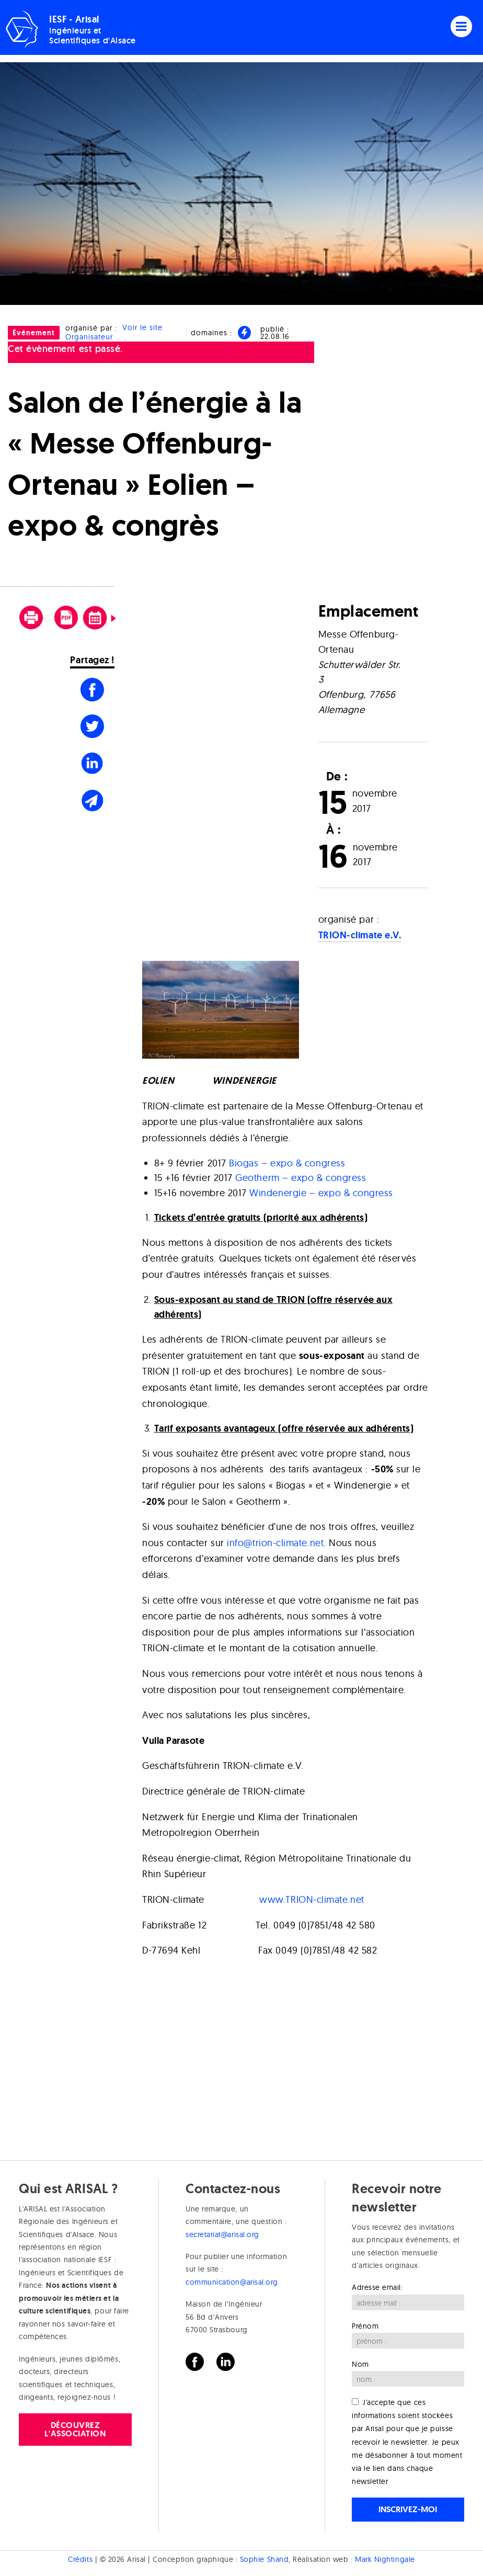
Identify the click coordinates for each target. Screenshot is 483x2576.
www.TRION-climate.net (311, 1899)
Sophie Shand (264, 2559)
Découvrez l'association (75, 2429)
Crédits (80, 2559)
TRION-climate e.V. (359, 935)
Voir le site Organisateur (114, 332)
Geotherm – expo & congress (300, 1178)
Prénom (365, 2326)
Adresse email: (377, 2287)
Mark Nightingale (385, 2559)
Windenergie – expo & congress (321, 1193)
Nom (360, 2364)
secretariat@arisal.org (222, 2234)
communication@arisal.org (232, 2282)
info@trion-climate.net (275, 1543)
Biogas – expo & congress (287, 1163)
